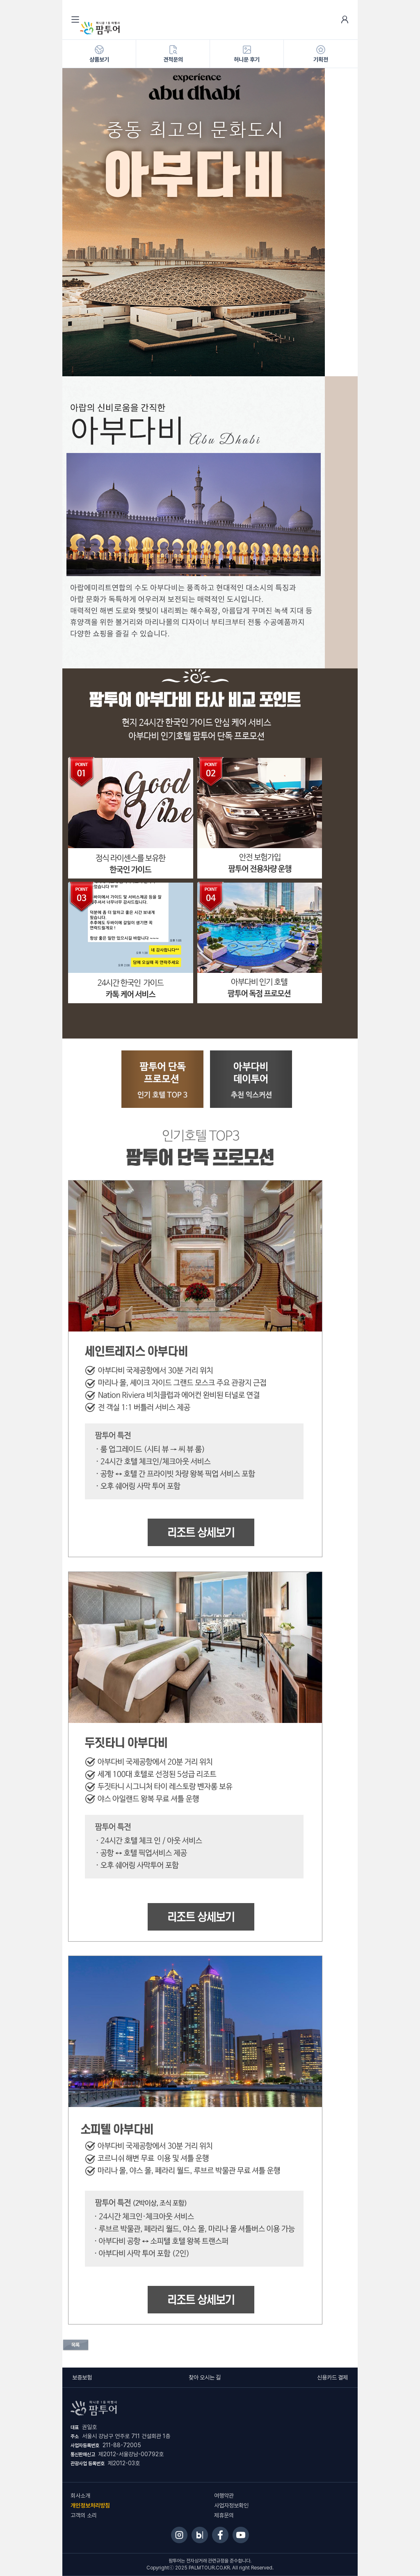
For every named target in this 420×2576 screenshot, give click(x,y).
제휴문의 (224, 2515)
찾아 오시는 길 (205, 2377)
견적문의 (173, 54)
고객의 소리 (84, 2515)
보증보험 (82, 2377)
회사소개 (80, 2495)
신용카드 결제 (332, 2377)
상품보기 (99, 54)
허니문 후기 (247, 54)
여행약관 (224, 2495)
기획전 (320, 54)
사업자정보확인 (231, 2505)
